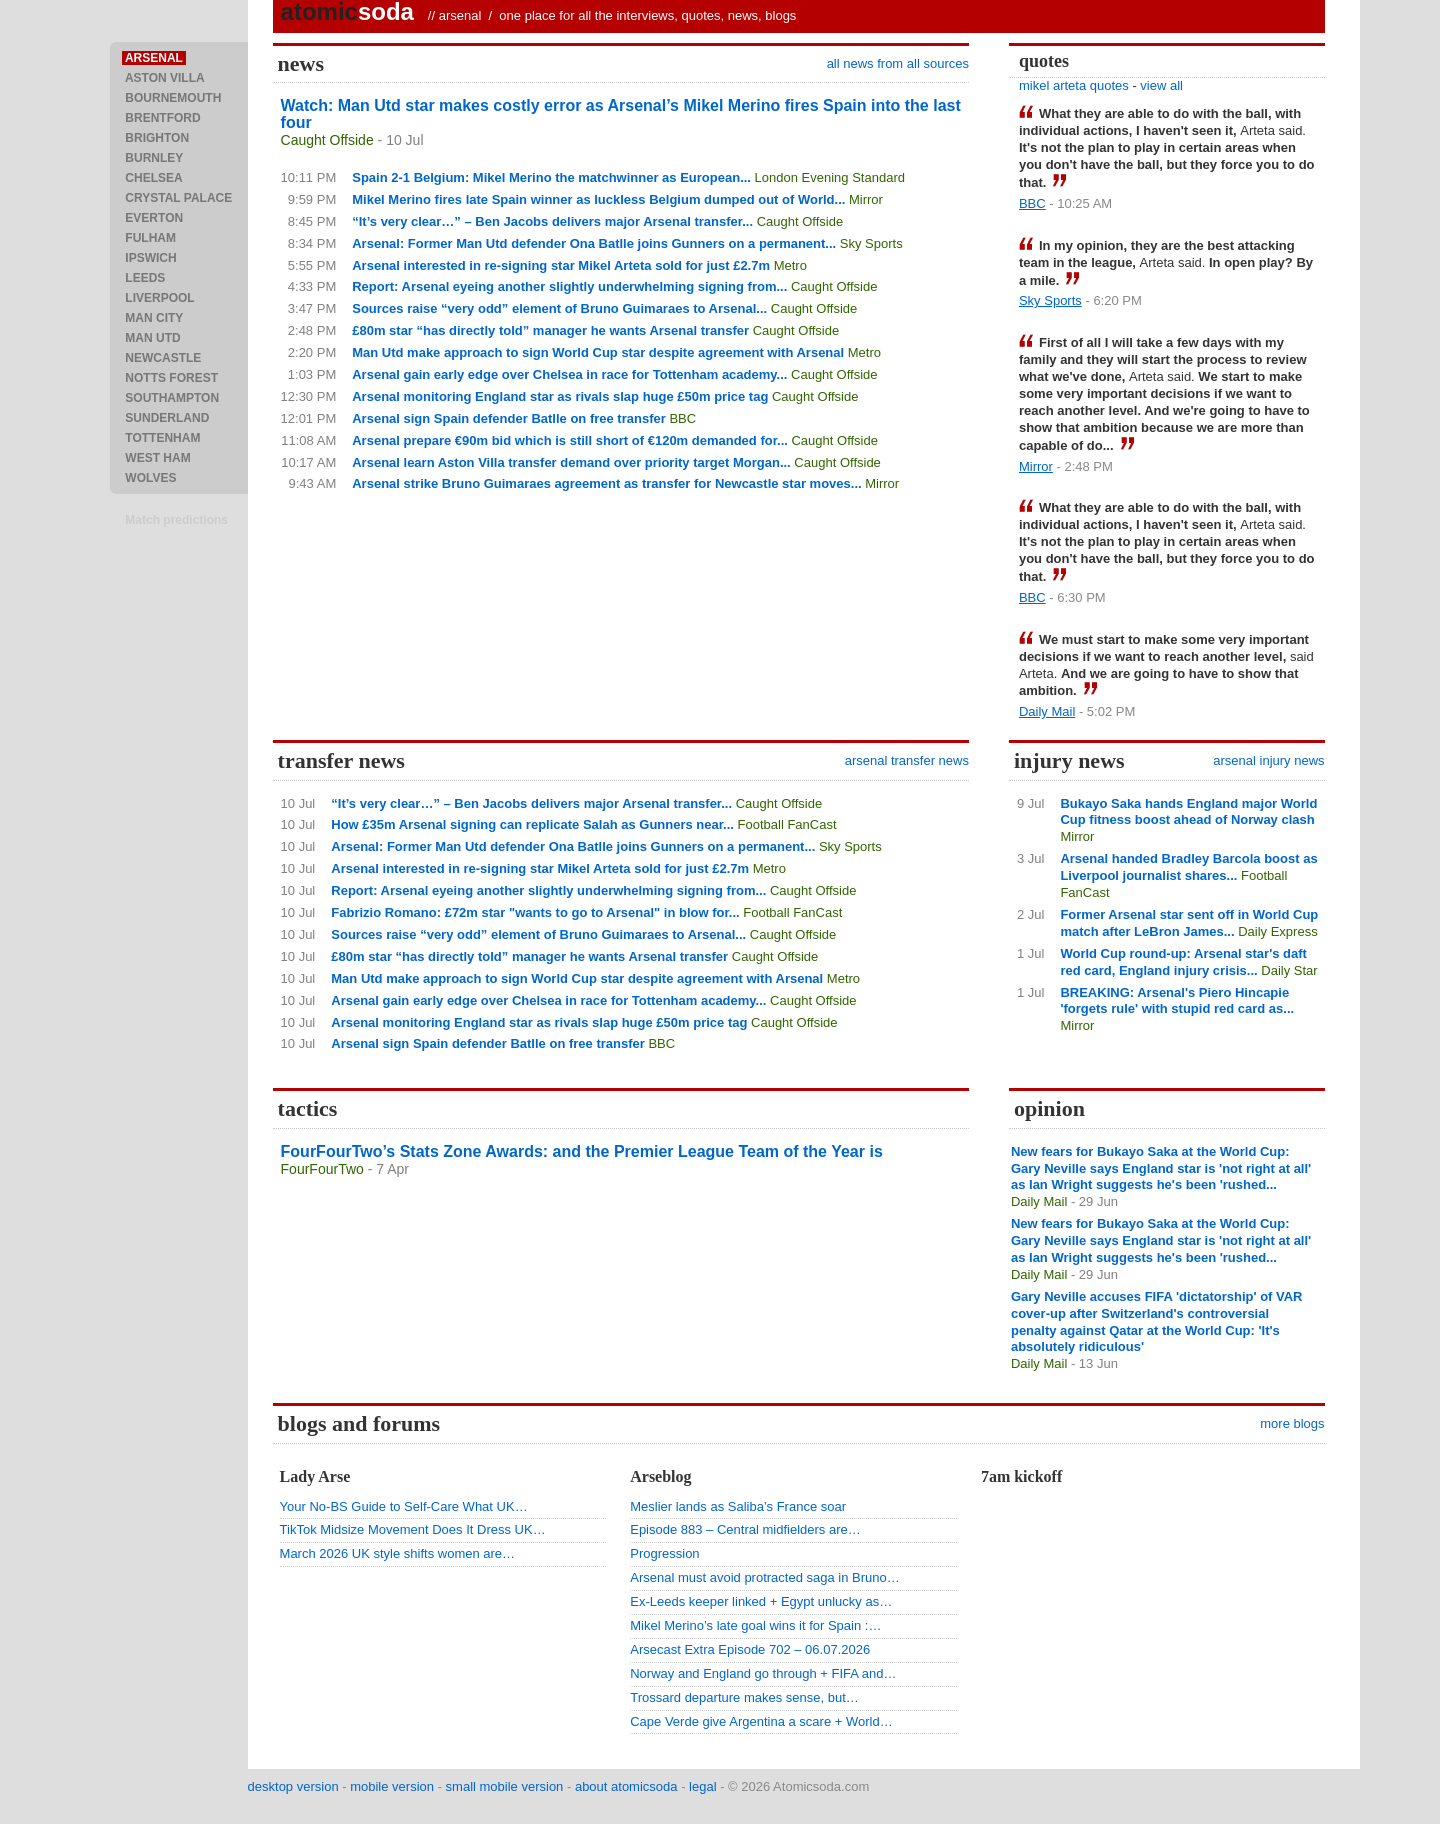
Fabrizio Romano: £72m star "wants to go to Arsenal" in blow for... (535, 912)
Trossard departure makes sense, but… (744, 1697)
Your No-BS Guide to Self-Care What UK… (404, 1506)
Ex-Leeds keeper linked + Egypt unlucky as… (761, 1601)
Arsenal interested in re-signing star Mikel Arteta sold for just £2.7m (561, 265)
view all (1161, 85)
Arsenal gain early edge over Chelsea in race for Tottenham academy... (569, 374)
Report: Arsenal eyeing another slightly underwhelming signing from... (569, 286)
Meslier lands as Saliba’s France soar (738, 1506)
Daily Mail (1047, 711)
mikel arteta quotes (1074, 85)
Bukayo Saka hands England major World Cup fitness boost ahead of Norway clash (1188, 812)
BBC (682, 418)
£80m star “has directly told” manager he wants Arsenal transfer (550, 330)
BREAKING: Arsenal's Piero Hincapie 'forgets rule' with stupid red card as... (1177, 1001)
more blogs (1292, 1423)
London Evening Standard (830, 177)
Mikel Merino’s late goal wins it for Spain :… (755, 1625)
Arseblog (660, 1476)
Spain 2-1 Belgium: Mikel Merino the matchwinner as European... (551, 177)
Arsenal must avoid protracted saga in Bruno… (765, 1577)
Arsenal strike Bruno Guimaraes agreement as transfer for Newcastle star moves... (606, 483)
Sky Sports (871, 243)
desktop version (293, 1786)
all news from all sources (898, 63)
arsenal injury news (1268, 760)
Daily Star (1289, 970)
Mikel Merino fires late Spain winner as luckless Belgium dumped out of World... (598, 199)
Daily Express (1277, 931)
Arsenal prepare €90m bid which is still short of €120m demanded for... (570, 440)
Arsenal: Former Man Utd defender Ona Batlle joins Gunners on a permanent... (594, 243)
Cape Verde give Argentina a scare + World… (761, 1721)
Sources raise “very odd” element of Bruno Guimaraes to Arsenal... (559, 308)
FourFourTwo (322, 1169)
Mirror (866, 199)
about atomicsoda (626, 1786)
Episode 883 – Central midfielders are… (745, 1529)
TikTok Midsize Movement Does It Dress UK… (413, 1529)
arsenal (460, 15)
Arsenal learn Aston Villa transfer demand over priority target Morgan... (571, 462)
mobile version (392, 1786)
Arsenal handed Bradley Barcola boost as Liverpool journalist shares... (1188, 867)
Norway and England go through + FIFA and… (763, 1673)
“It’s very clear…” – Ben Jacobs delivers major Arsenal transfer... (552, 221)
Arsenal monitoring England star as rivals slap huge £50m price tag (560, 396)
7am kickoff (1021, 1476)
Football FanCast (787, 824)
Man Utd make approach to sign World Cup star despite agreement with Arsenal (598, 352)
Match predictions (176, 520)
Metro (790, 265)
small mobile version (505, 1786)
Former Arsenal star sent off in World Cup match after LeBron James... (1189, 923)
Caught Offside (327, 140)
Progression (664, 1553)
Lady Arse (315, 1476)
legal (702, 1786)
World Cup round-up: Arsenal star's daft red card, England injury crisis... (1183, 962)
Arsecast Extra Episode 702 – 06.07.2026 (750, 1649)
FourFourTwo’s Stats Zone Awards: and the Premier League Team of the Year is (582, 1151)
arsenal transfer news (907, 760)
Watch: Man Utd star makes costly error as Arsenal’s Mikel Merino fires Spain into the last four (621, 114)
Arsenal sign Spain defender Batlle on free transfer (509, 418)
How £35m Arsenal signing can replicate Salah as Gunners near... (532, 824)
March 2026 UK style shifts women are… (398, 1553)
